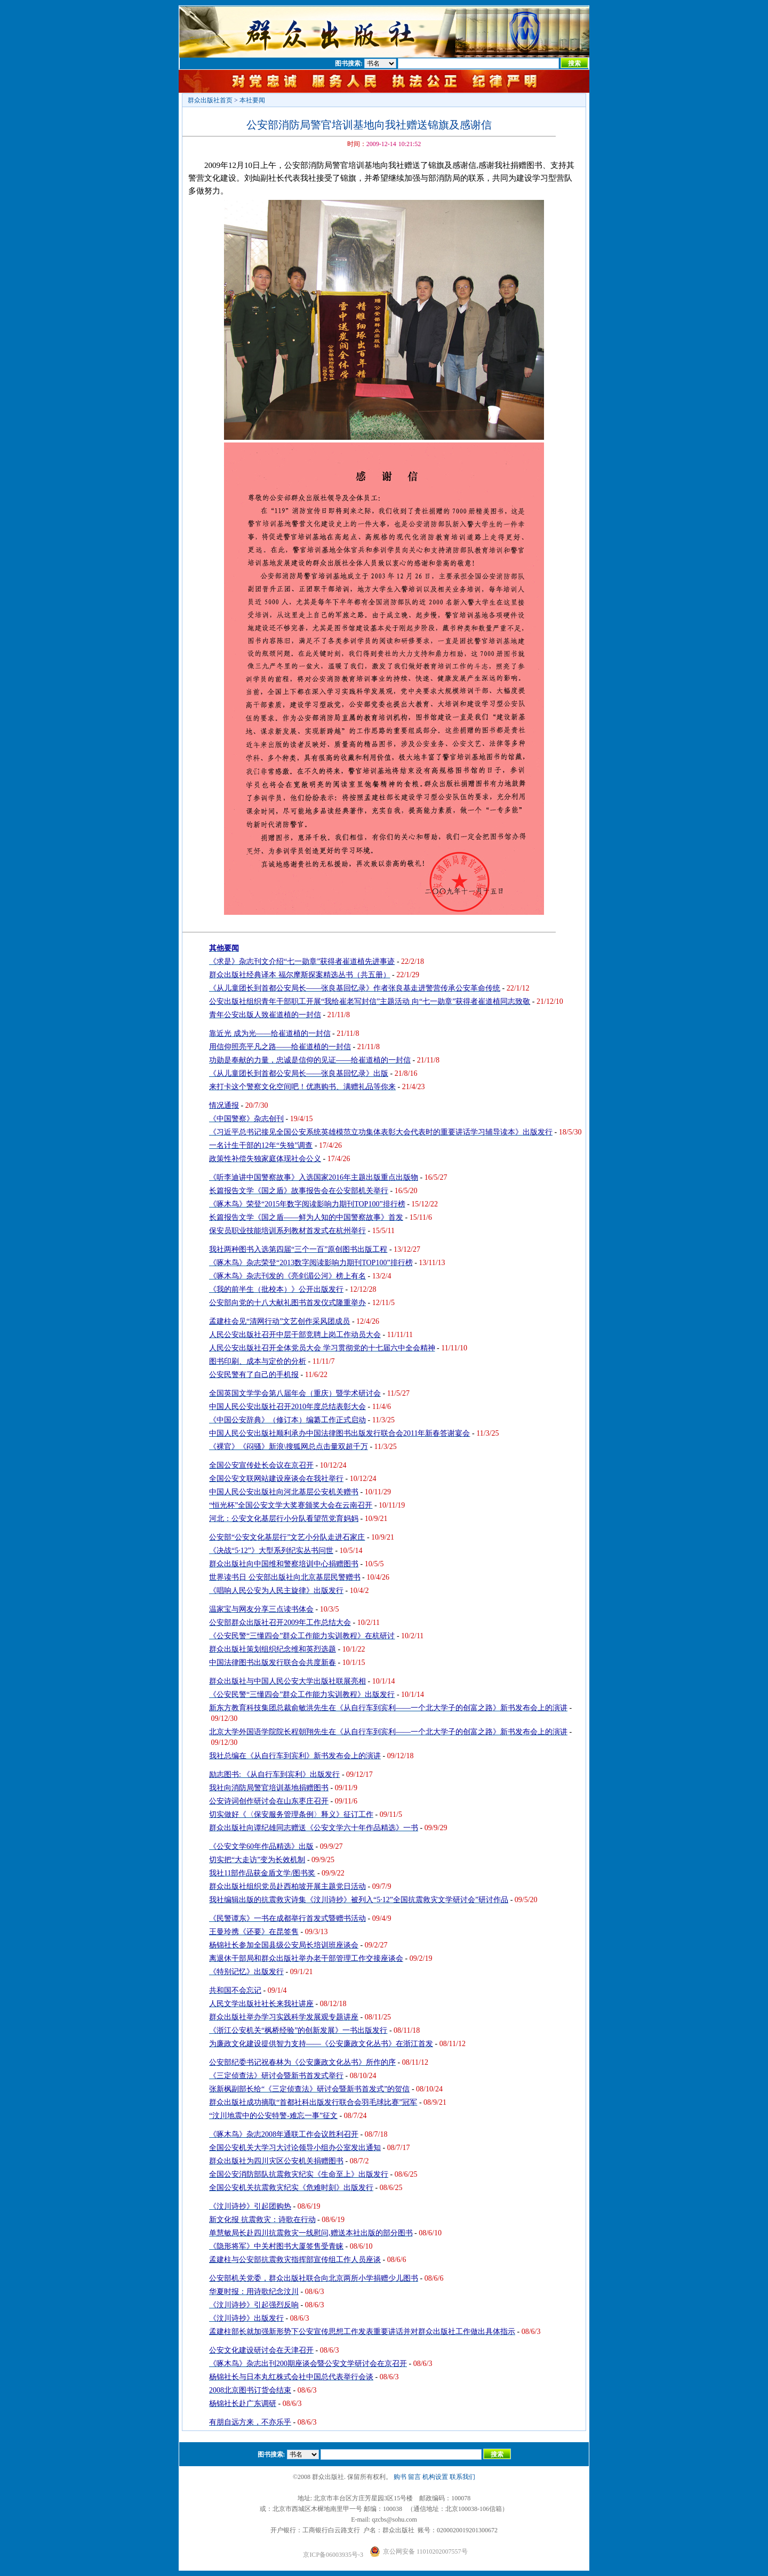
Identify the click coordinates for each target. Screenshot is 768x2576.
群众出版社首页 (210, 100)
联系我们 (462, 2477)
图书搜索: (349, 63)
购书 (400, 2477)
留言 (414, 2477)
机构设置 (435, 2477)
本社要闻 (252, 100)
